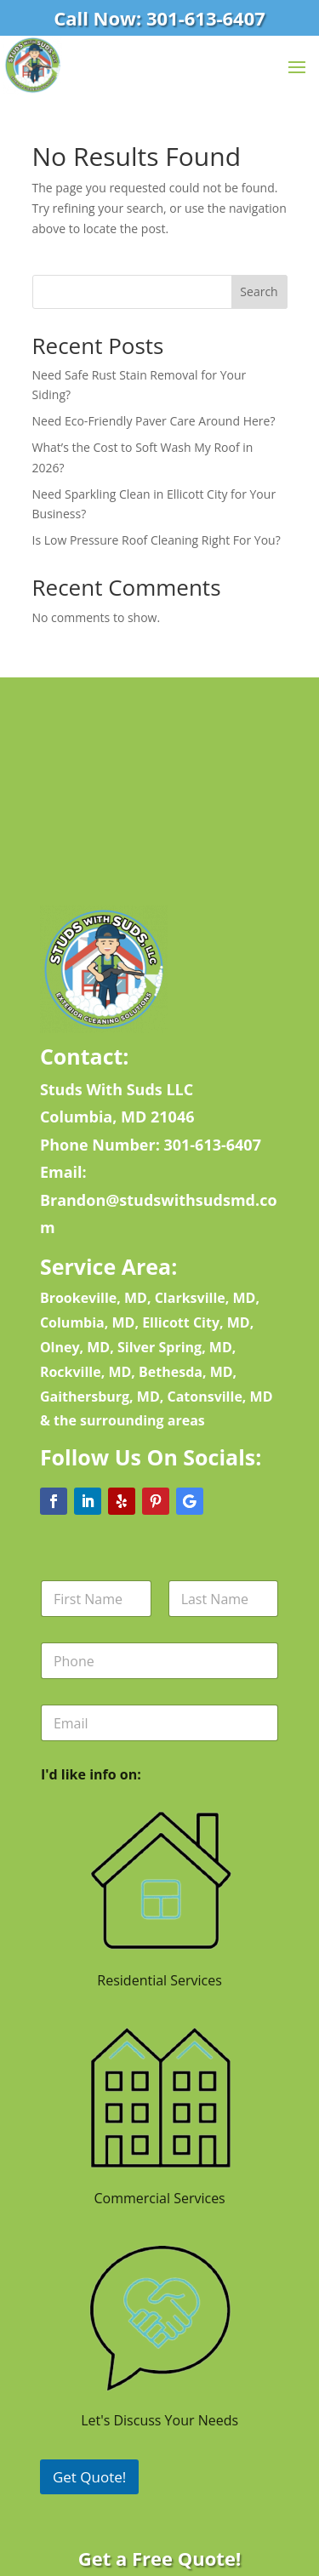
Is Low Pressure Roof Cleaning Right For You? (156, 540)
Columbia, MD (87, 1322)
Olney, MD (75, 1347)
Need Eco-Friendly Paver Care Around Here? (154, 421)
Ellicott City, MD (196, 1322)
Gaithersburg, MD (100, 1396)
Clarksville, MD (205, 1297)
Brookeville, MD (93, 1297)
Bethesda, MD (186, 1371)
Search (258, 291)
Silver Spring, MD (174, 1347)
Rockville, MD (85, 1371)
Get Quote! (89, 2477)
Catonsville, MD (219, 1396)
